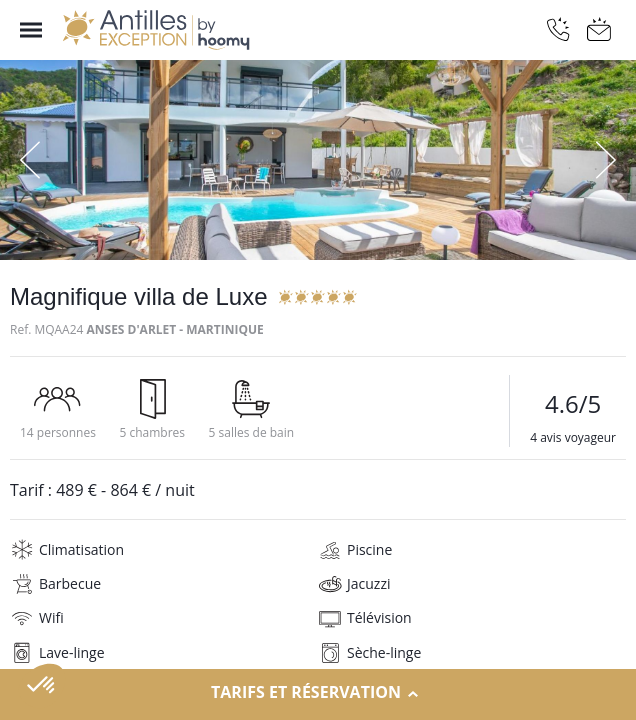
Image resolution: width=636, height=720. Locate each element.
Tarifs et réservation (318, 693)
